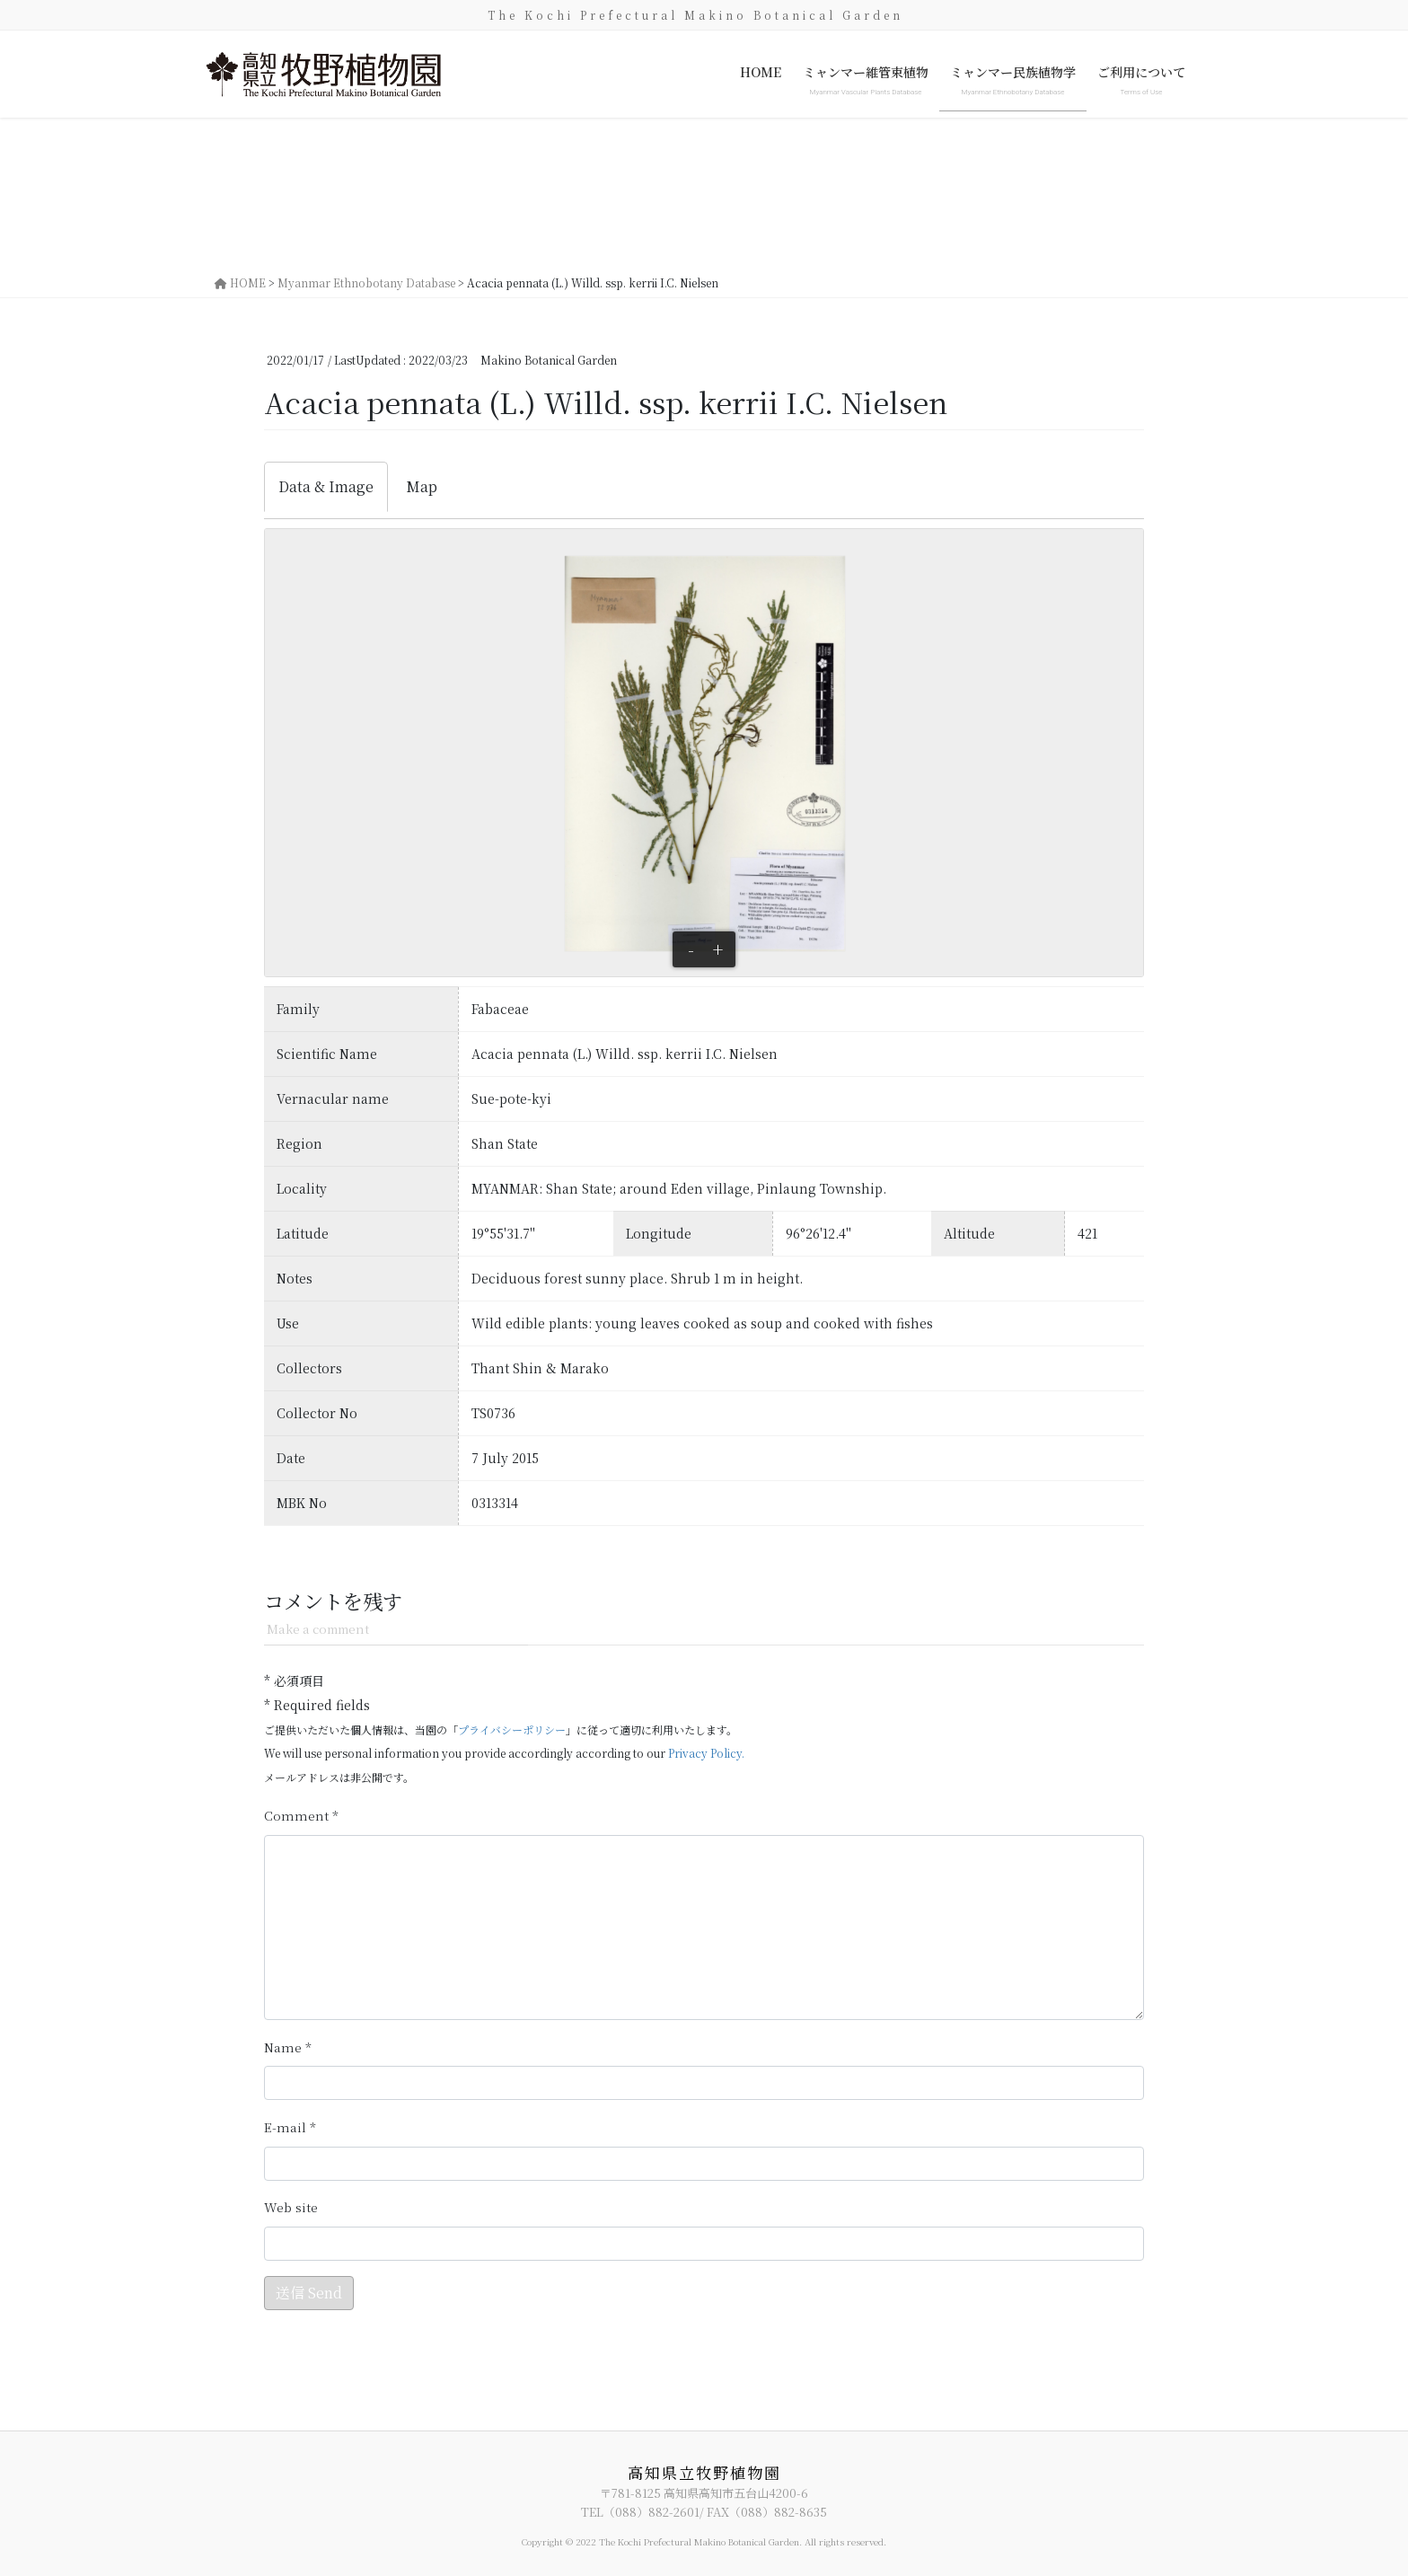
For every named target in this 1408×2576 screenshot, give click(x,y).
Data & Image (326, 486)
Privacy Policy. (706, 1752)
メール (290, 2127)
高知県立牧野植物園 (704, 2472)
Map (421, 486)
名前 (288, 2047)
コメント (301, 1816)
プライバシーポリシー (512, 1729)
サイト (291, 2207)
